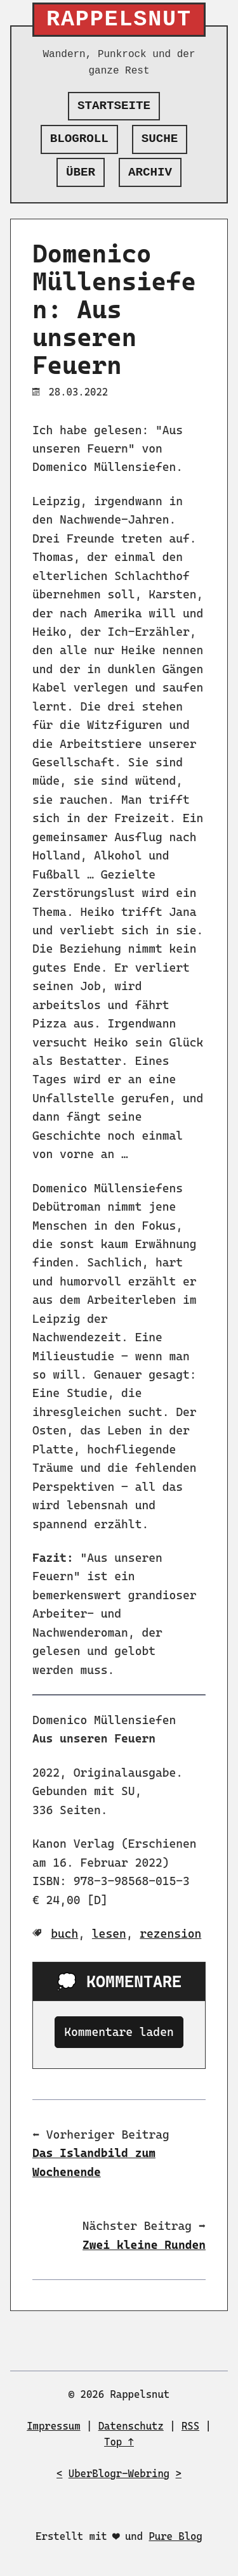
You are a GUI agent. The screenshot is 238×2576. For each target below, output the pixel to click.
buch (64, 1933)
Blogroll (79, 139)
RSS (190, 2426)
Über (80, 172)
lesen (109, 1933)
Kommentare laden (118, 2031)
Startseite (113, 106)
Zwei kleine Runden (144, 2244)
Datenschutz (131, 2426)
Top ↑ (119, 2442)
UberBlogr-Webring (119, 2474)
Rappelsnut (119, 19)
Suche (160, 139)
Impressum (53, 2426)
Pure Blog (175, 2536)
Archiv (150, 172)
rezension (170, 1933)
